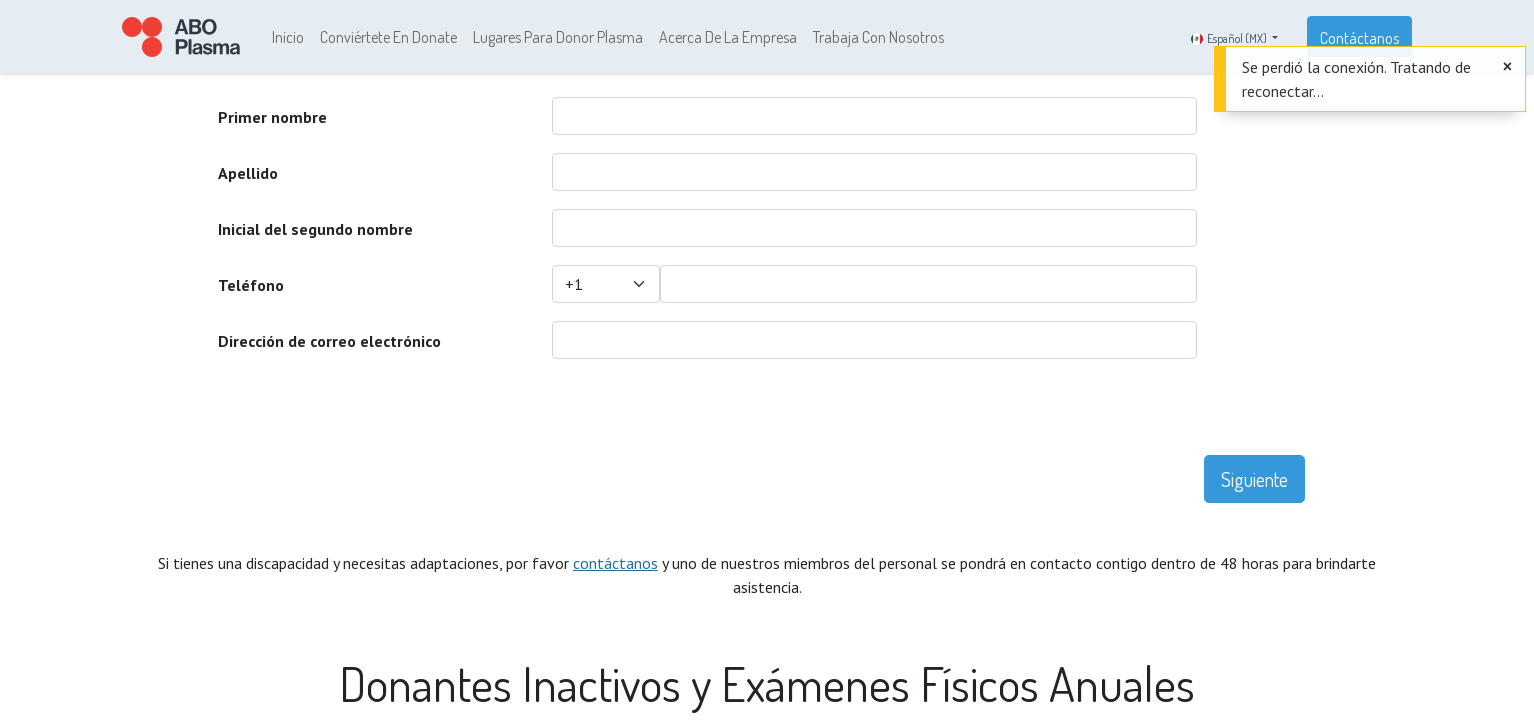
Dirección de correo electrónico (329, 341)
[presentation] (704, 416)
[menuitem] (288, 37)
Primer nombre (272, 117)
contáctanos (615, 563)
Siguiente (1254, 479)
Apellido (248, 173)
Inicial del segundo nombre (315, 229)
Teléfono (251, 285)
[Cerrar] (1507, 66)
